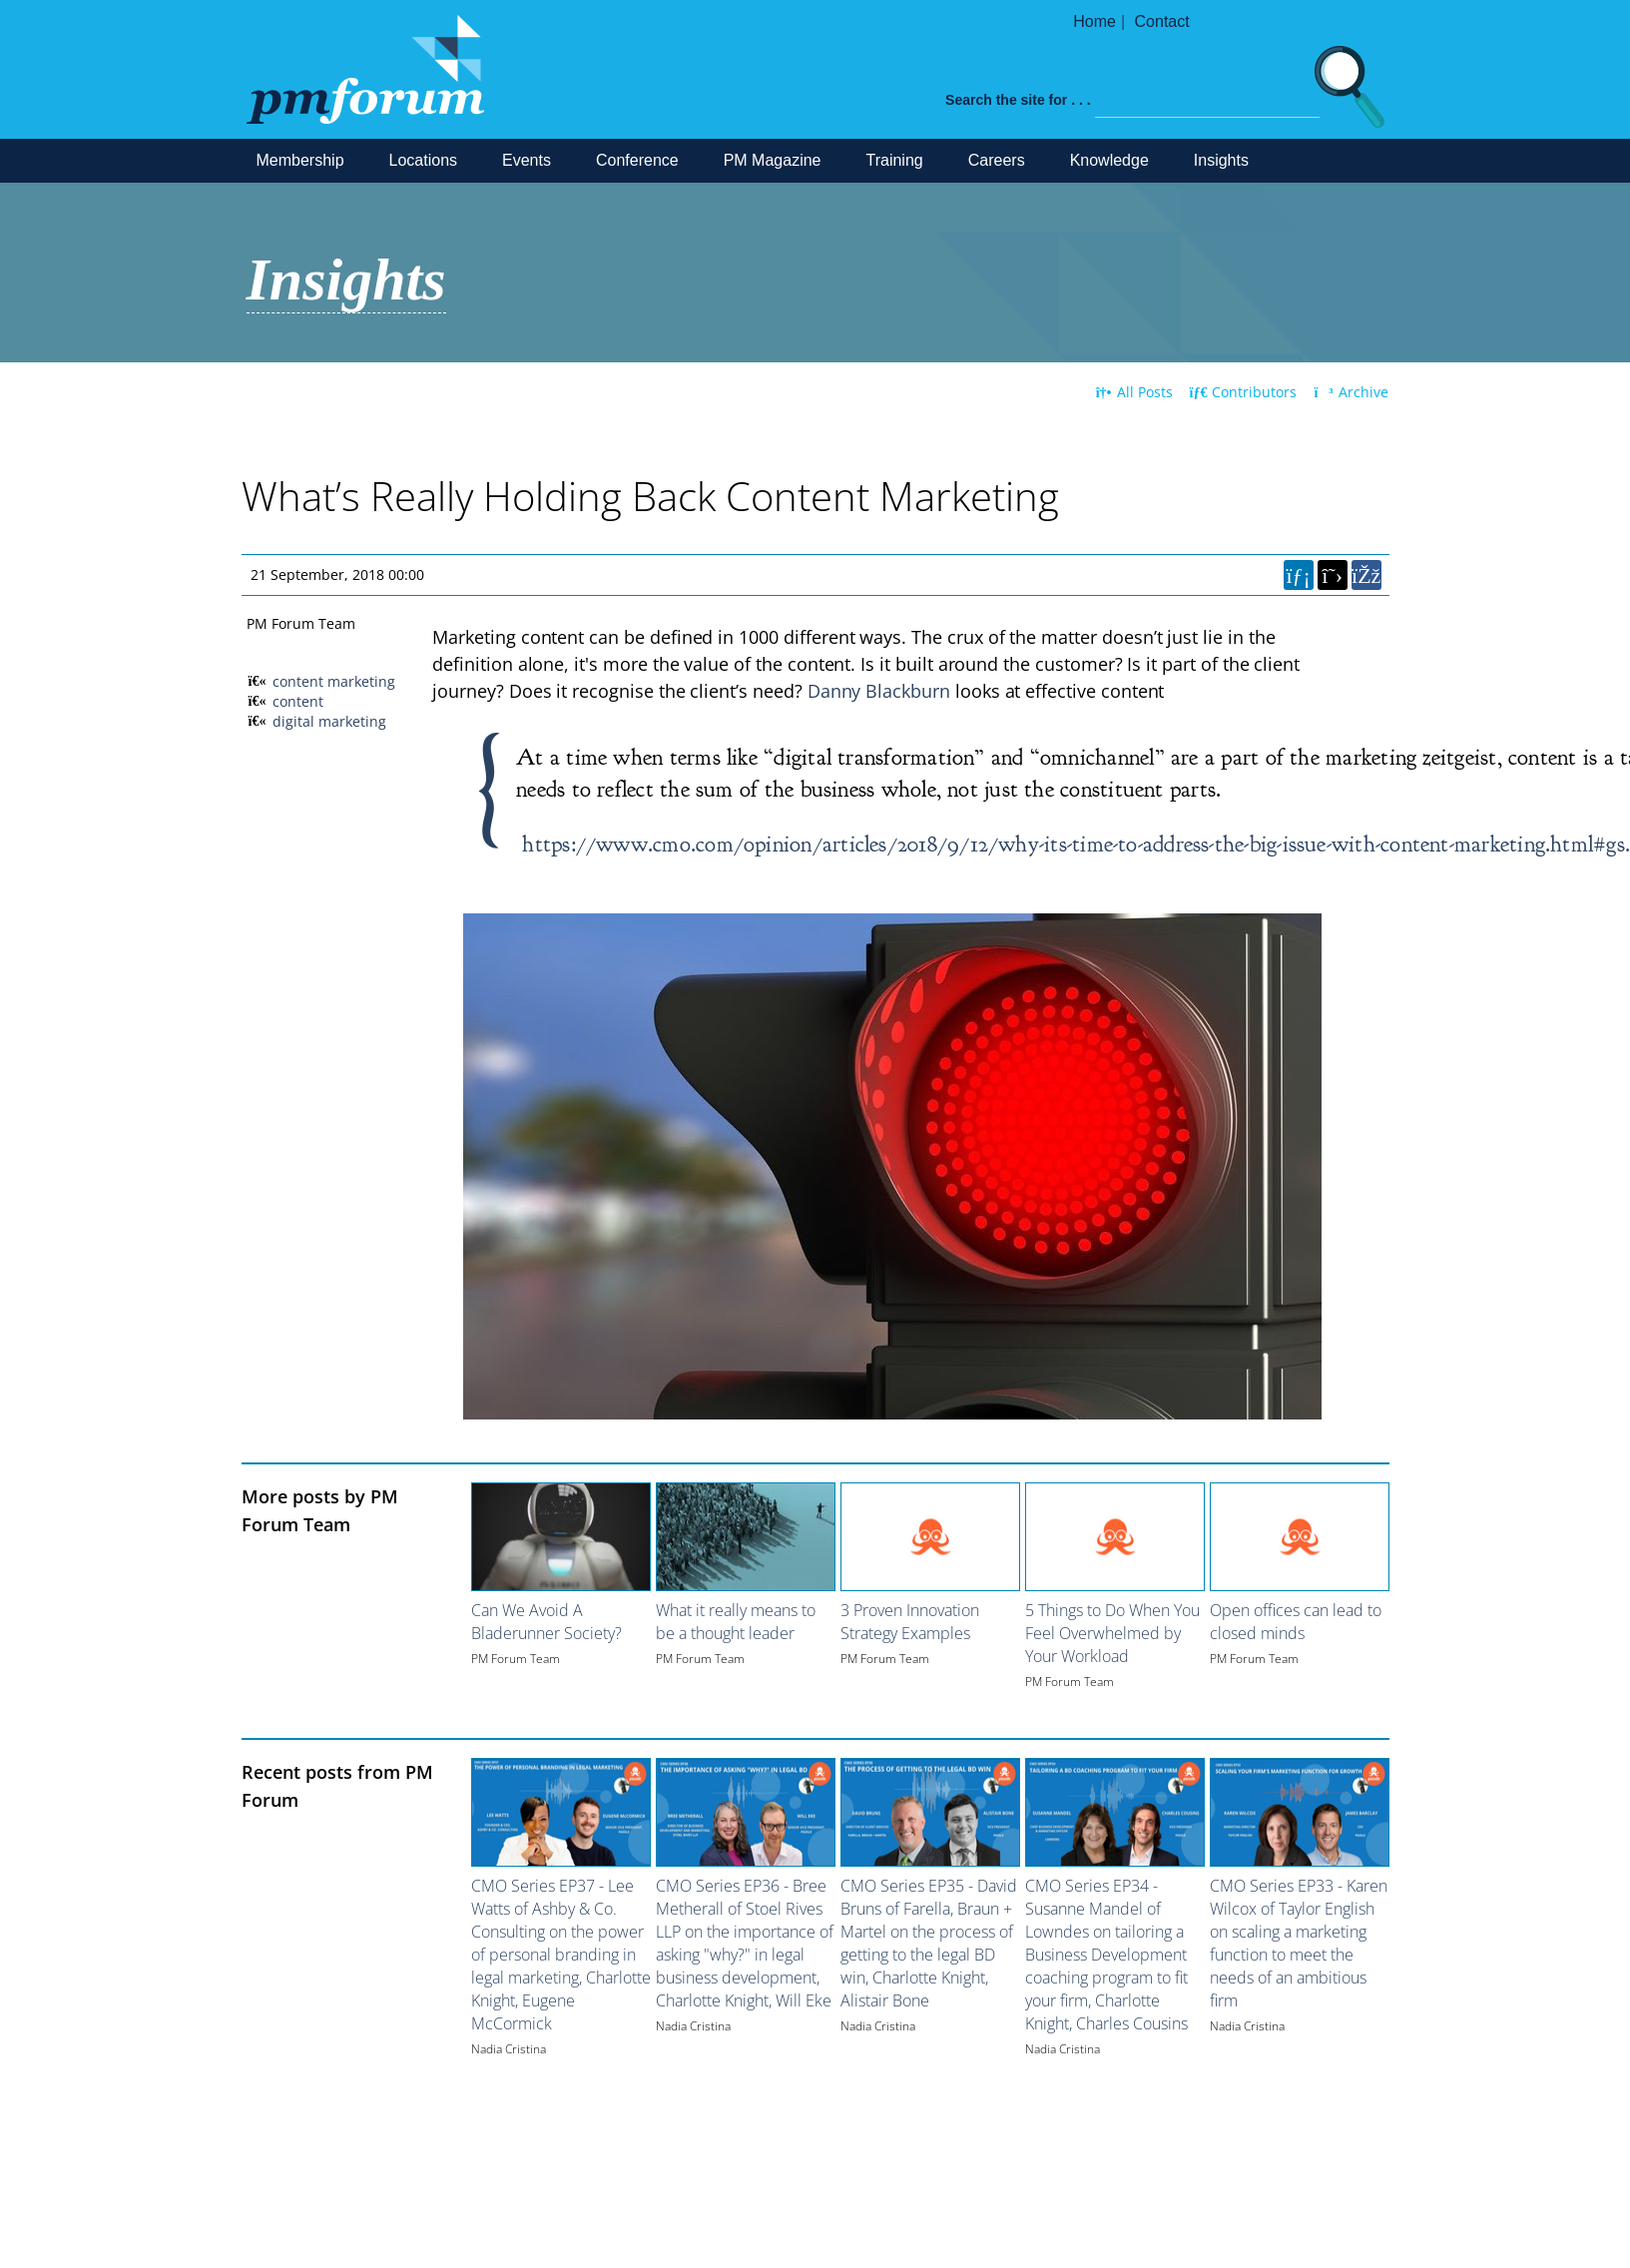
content (297, 701)
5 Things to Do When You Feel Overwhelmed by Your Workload (1112, 1633)
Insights (1221, 160)
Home (1094, 21)
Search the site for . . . (1018, 100)
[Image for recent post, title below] (561, 1812)
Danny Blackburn (879, 691)
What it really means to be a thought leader (735, 1621)
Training (894, 160)
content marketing (333, 681)
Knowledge (1109, 160)
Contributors (1244, 391)
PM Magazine (772, 160)
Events (526, 160)
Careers (996, 160)
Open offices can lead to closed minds (1295, 1621)
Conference (637, 160)
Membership (300, 160)
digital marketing (329, 721)
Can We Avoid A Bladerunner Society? (546, 1621)
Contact (1162, 21)
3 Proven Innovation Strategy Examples (909, 1621)
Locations (423, 160)
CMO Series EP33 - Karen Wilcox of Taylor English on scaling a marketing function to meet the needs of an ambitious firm (1298, 1943)
